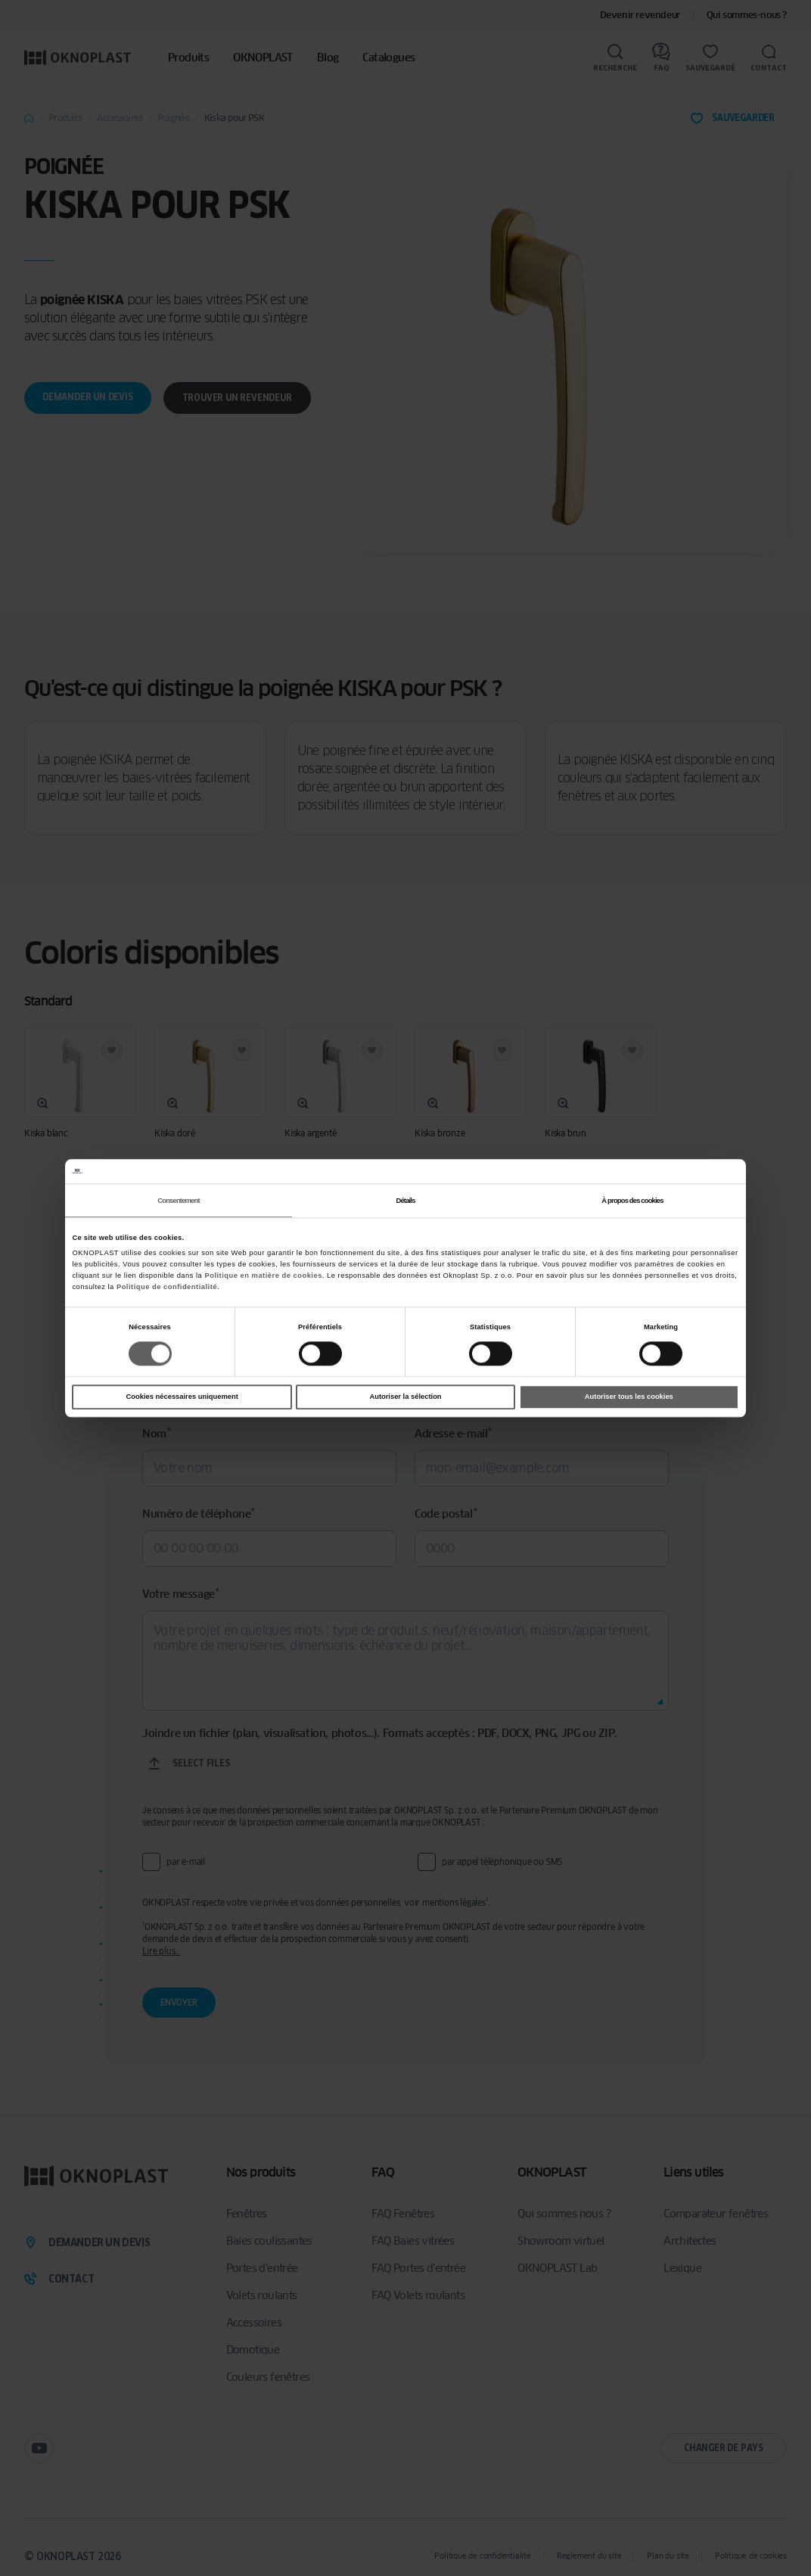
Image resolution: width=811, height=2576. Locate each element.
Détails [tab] (405, 1200)
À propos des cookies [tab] (632, 1200)
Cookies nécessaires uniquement (182, 1396)
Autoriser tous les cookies (629, 1396)
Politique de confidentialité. (168, 1287)
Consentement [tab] (178, 1200)
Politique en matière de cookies (263, 1275)
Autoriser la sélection (405, 1396)
